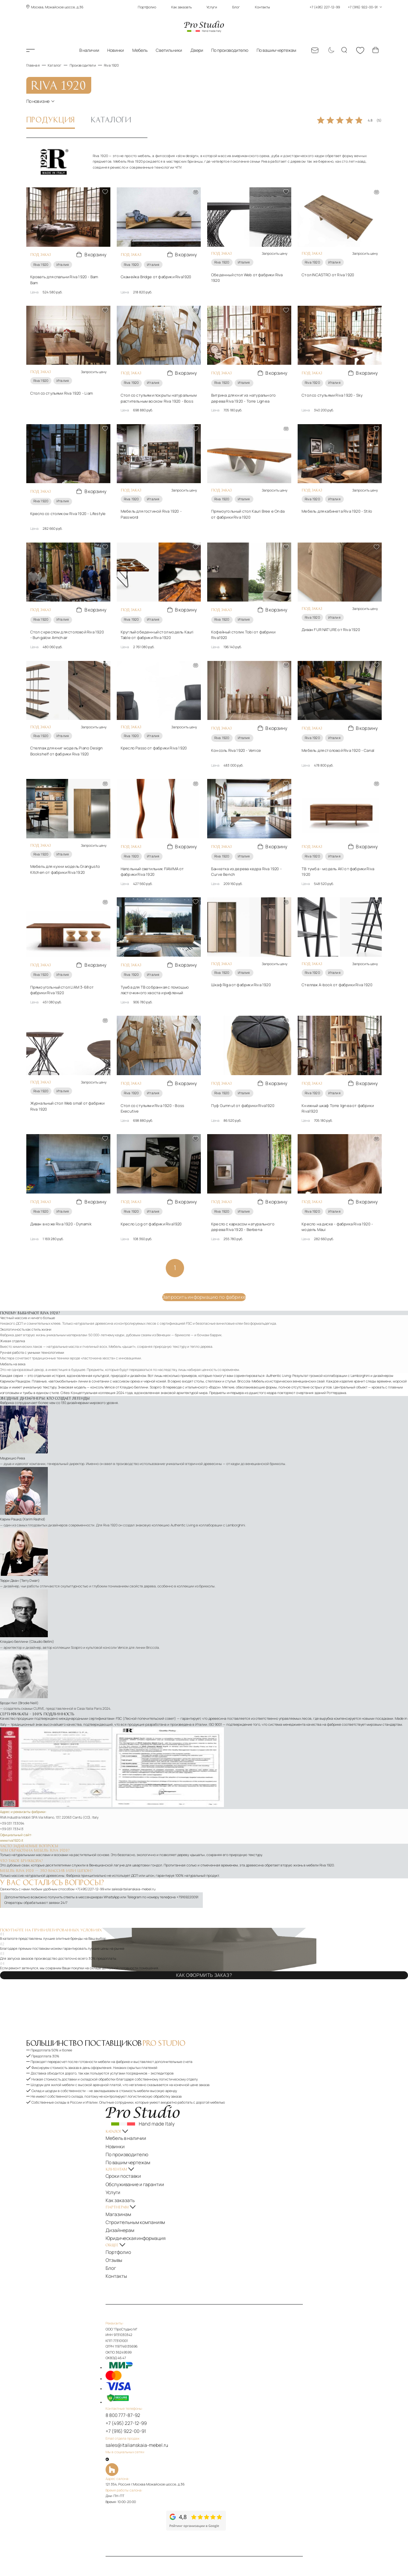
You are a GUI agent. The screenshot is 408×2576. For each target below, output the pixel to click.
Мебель (140, 50)
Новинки (115, 50)
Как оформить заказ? (204, 1944)
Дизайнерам (129, 2175)
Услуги (211, 7)
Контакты (262, 7)
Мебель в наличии (134, 2105)
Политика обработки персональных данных (253, 2500)
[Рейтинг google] (209, 2450)
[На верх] (125, 2521)
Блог (236, 7)
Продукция (50, 117)
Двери (196, 50)
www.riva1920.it (11, 1811)
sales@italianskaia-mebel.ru (133, 1860)
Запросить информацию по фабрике (203, 1268)
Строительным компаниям (140, 2169)
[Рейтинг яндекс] (149, 2442)
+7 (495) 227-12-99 (134, 2352)
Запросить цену (274, 252)
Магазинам (128, 2163)
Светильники (169, 50)
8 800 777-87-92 (131, 2346)
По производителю (229, 50)
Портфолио (147, 7)
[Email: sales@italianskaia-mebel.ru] (314, 50)
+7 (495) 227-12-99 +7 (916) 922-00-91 (346, 7)
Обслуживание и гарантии (140, 2140)
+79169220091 (187, 1867)
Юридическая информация (141, 2181)
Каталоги (111, 117)
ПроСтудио (39, 2544)
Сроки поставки (132, 2134)
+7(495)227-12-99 (89, 1860)
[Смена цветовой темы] (330, 50)
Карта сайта (129, 2506)
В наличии (89, 50)
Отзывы (125, 2198)
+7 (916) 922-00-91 (134, 2358)
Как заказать (181, 7)
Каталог (38, 50)
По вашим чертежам (276, 50)
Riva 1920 (41, 260)
